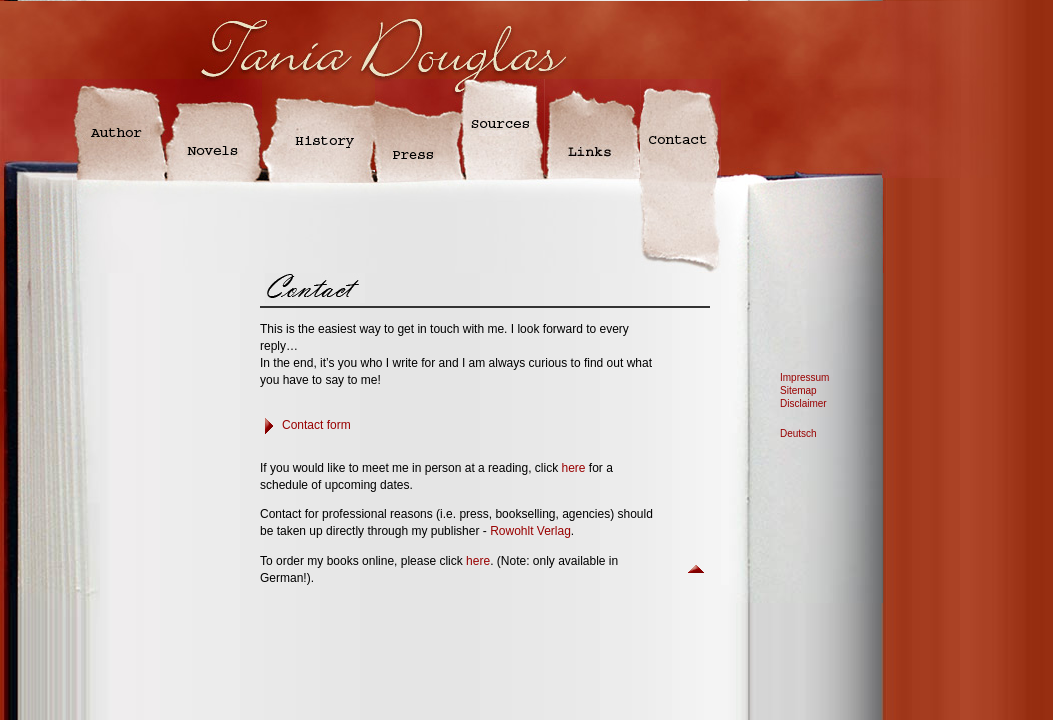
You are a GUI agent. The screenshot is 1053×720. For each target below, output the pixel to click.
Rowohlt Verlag (530, 531)
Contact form (316, 425)
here (573, 468)
